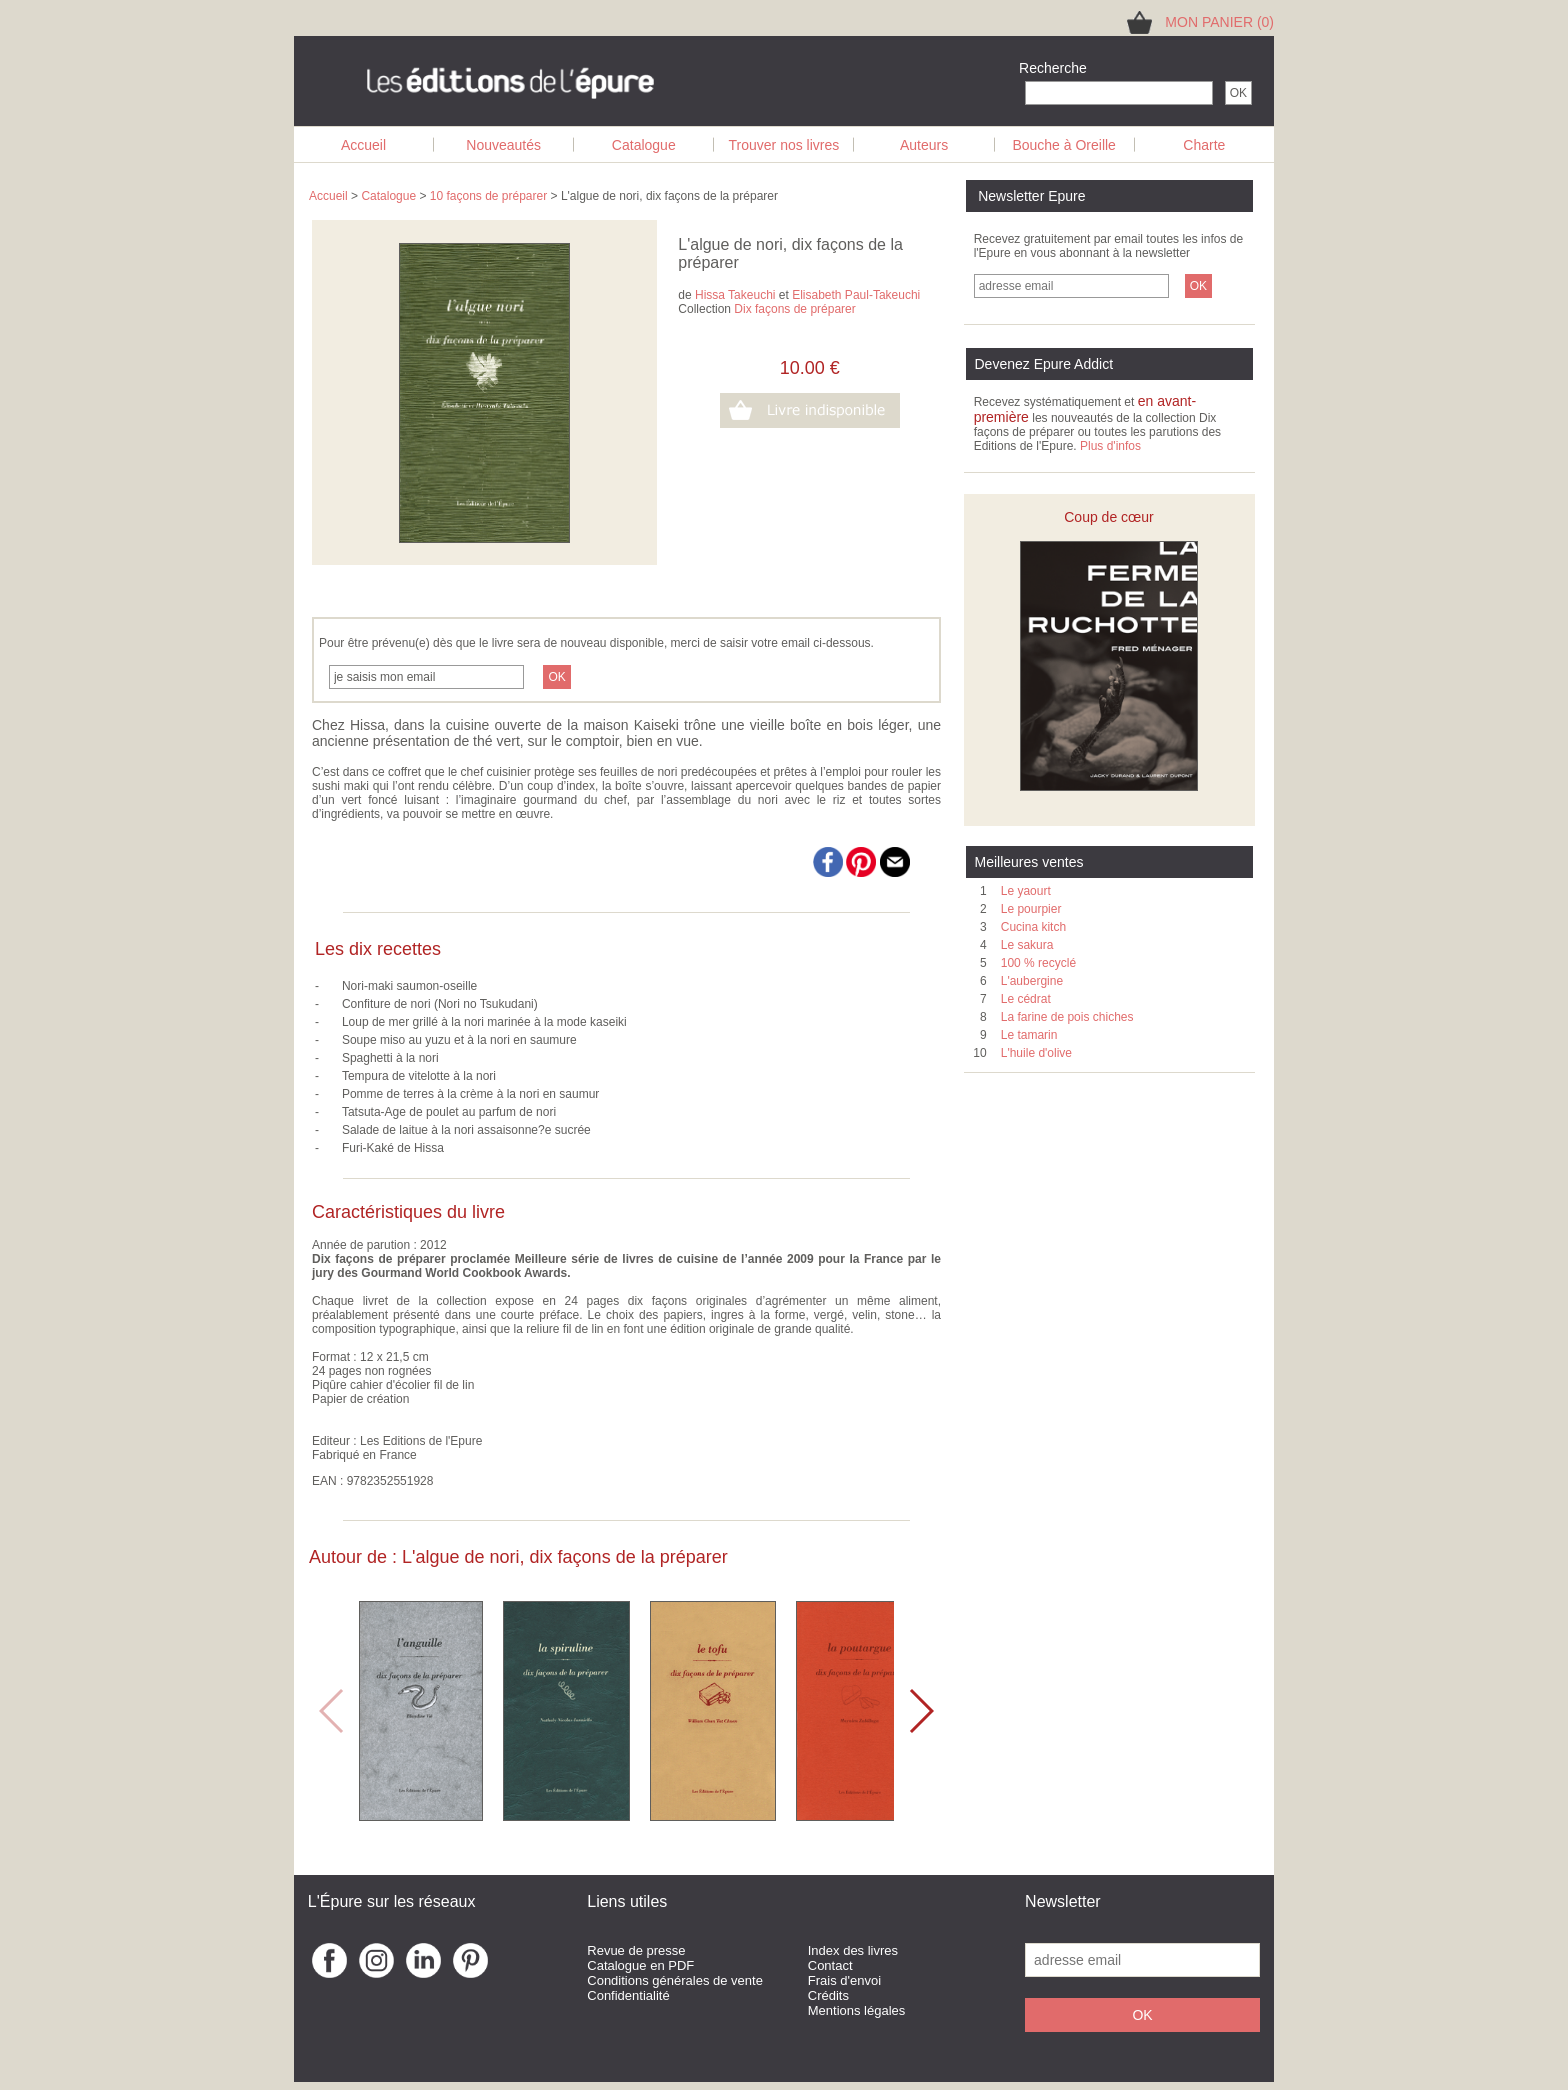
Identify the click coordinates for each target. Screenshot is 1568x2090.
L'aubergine (1032, 981)
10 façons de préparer (488, 196)
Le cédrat (1026, 999)
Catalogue (644, 145)
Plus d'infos (1110, 446)
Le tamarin (1029, 1035)
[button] (920, 1711)
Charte (1204, 145)
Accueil (363, 145)
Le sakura (1027, 945)
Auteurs (924, 145)
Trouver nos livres (784, 145)
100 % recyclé (1038, 963)
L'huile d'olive (1036, 1053)
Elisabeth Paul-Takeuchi (856, 295)
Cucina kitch (1033, 927)
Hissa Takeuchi (735, 295)
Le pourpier (1031, 909)
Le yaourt (1026, 891)
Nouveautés (503, 145)
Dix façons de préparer (794, 309)
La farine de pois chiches (1067, 1017)
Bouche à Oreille (1064, 145)
